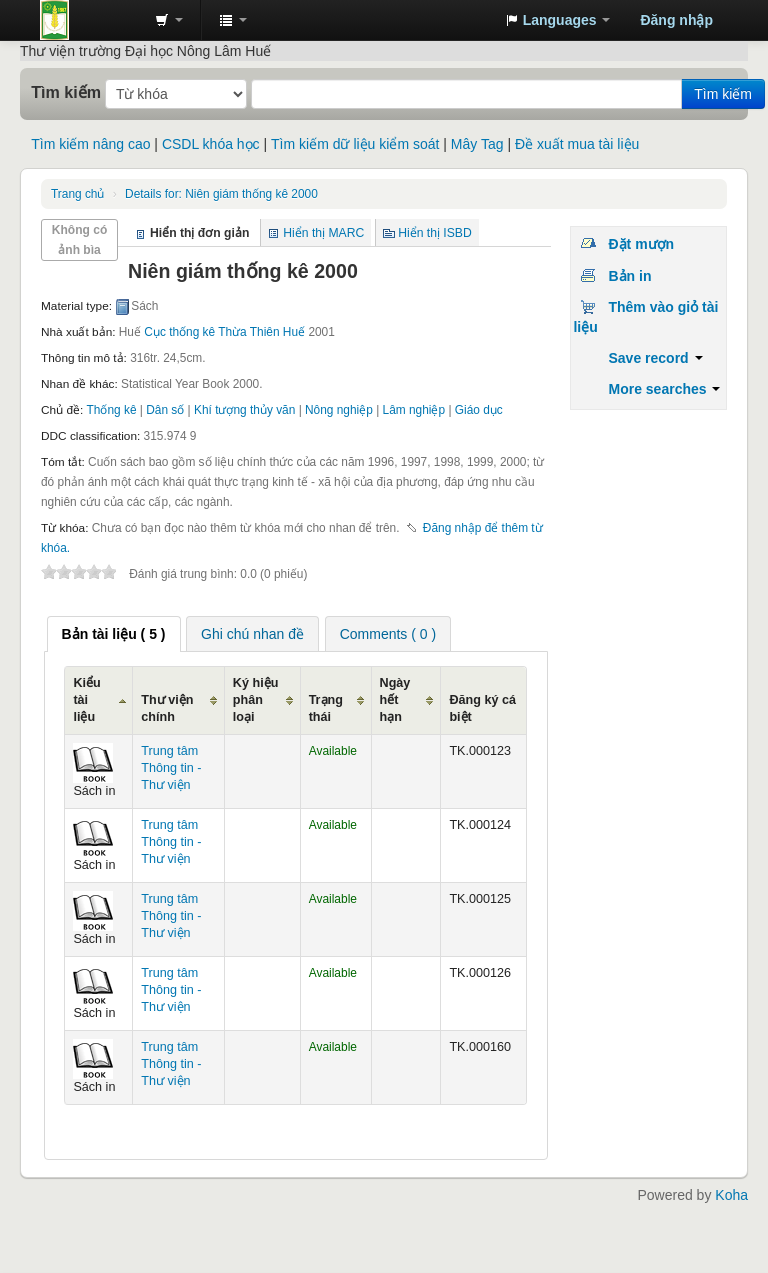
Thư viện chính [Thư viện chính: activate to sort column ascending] (167, 708)
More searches (664, 389)
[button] (169, 20)
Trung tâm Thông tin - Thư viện (90, 20)
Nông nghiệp (339, 410)
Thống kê (112, 410)
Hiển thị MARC (323, 233)
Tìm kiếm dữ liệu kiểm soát (355, 144)
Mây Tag (477, 144)
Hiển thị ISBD (435, 233)
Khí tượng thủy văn (244, 410)
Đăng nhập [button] (676, 20)
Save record (655, 358)
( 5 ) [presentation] (114, 634)
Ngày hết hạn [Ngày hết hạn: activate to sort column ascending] (395, 700)
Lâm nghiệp (414, 410)
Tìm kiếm (66, 92)
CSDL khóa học (211, 144)
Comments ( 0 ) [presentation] (388, 634)
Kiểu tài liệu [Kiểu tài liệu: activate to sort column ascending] (86, 700)
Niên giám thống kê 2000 (221, 194)
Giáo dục (479, 410)
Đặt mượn (641, 244)
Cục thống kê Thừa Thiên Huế (224, 332)
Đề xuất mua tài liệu (577, 144)
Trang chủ (77, 194)
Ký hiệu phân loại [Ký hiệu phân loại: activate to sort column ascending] (255, 700)
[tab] (114, 634)
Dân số (165, 410)
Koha (731, 1195)
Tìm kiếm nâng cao (90, 144)
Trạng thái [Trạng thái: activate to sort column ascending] (326, 708)
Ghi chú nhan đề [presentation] (252, 634)
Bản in (629, 276)
